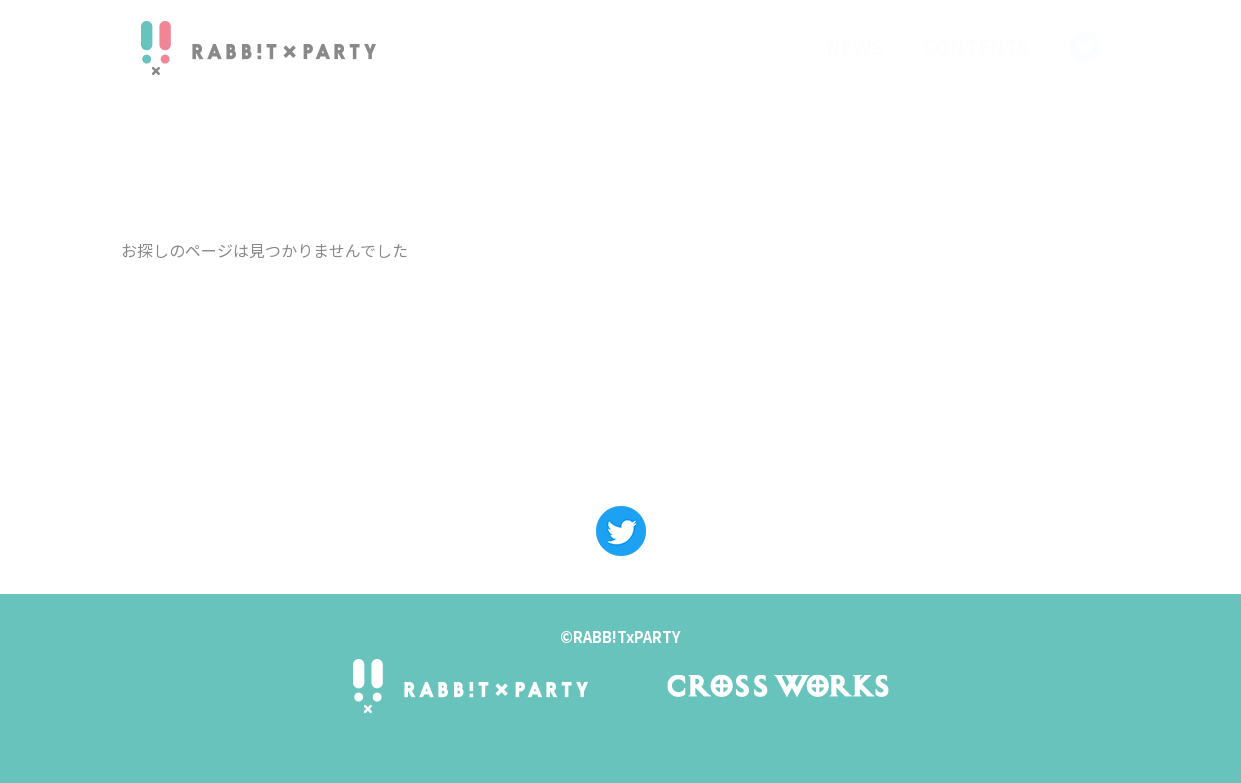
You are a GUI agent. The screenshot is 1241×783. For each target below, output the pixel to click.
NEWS (854, 47)
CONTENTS (976, 47)
